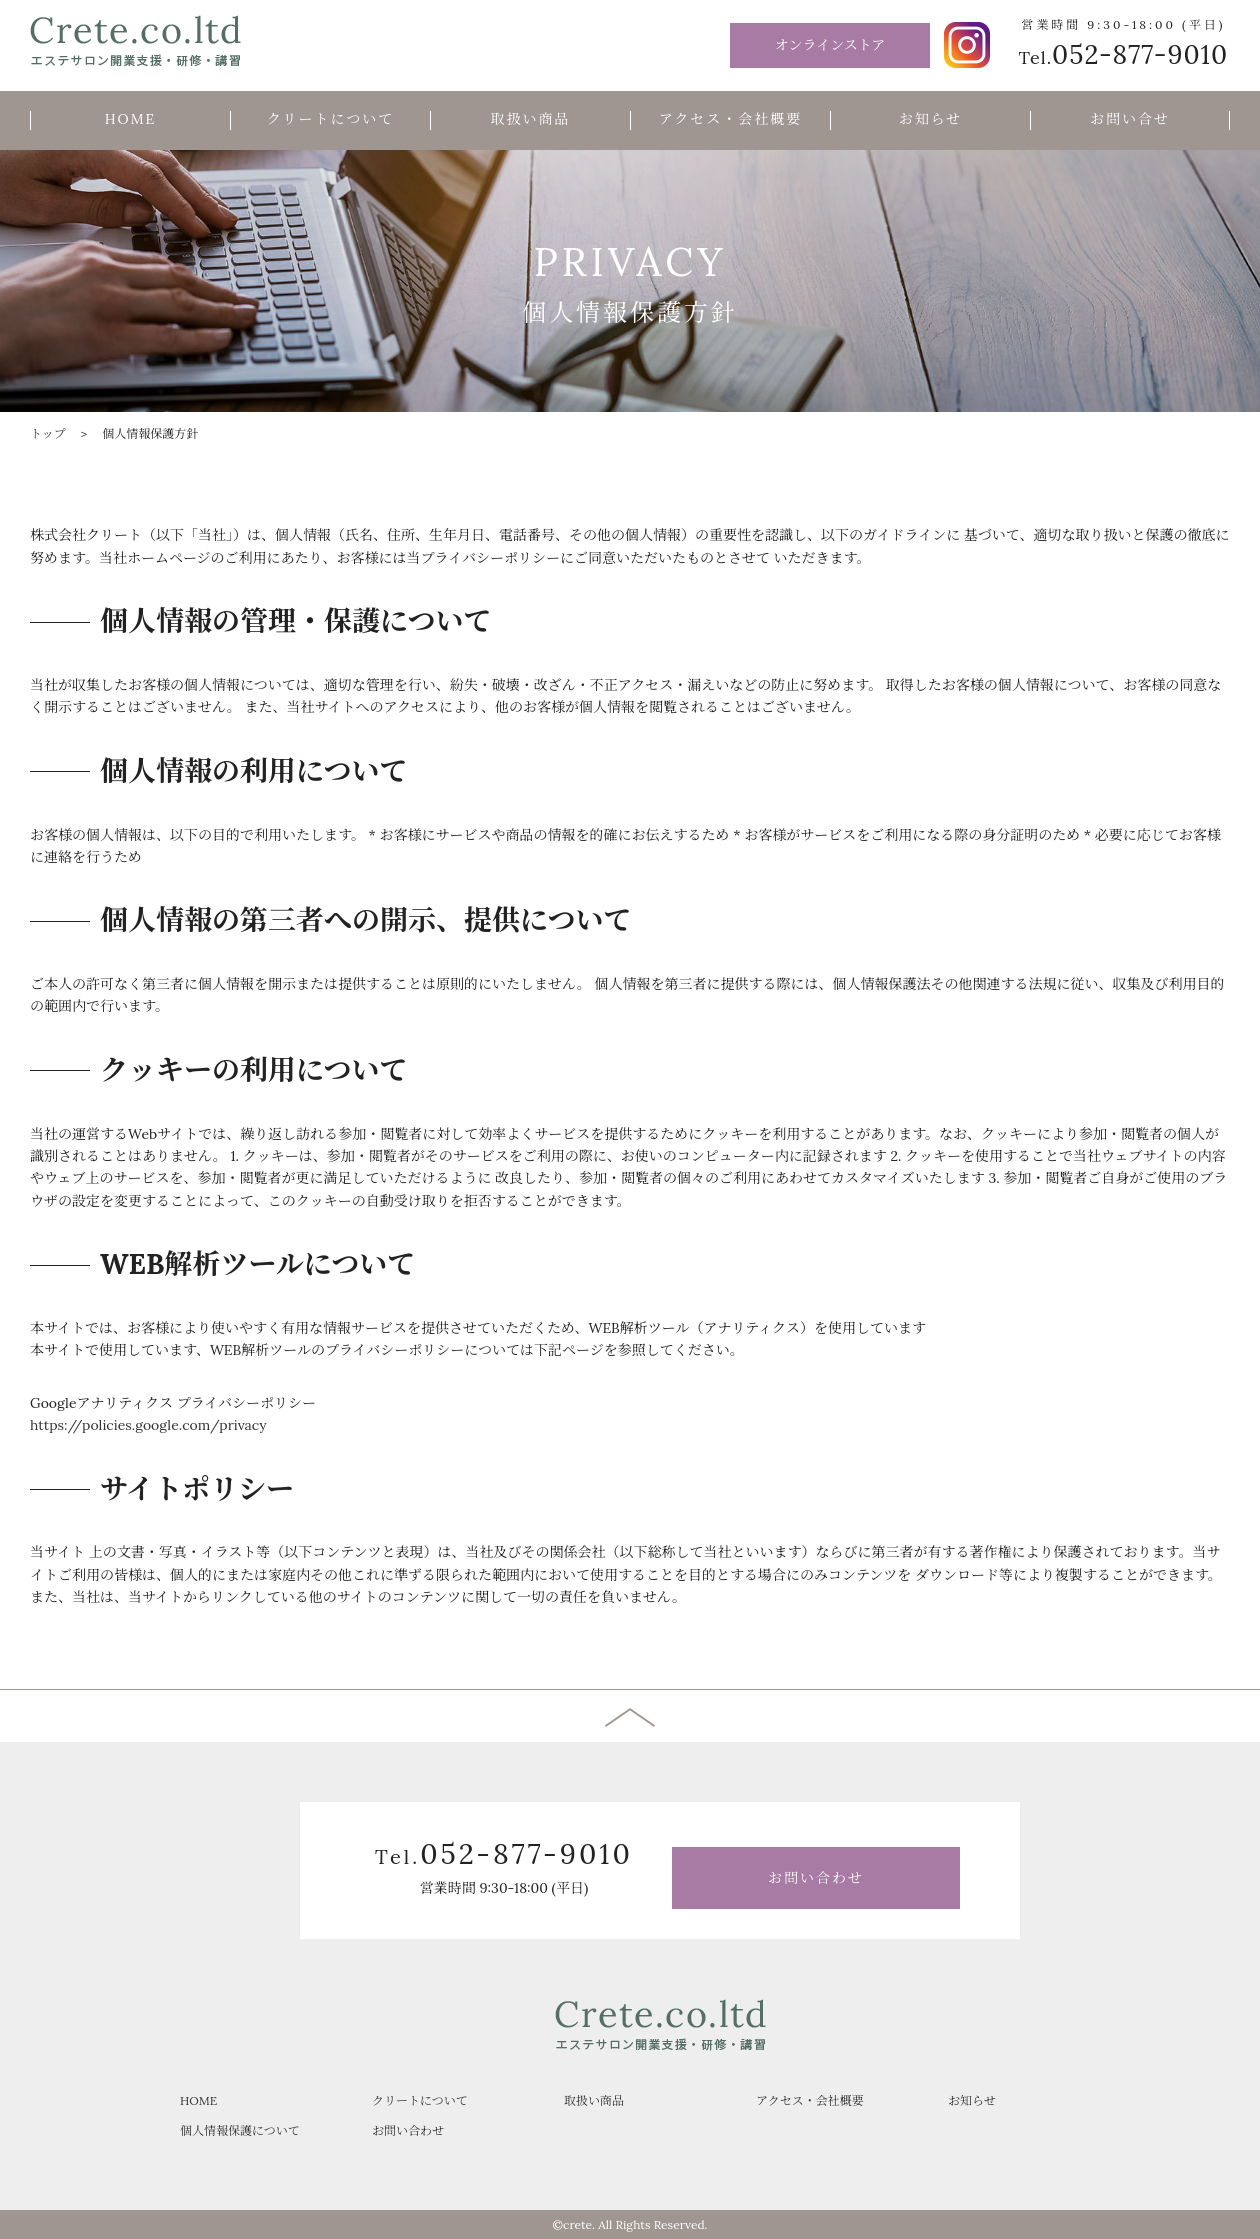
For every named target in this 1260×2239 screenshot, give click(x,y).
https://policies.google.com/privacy (148, 1425)
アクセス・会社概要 (731, 119)
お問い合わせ (816, 1878)
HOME (130, 119)
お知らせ (931, 119)
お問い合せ (1130, 119)
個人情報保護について (240, 2130)
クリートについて (331, 119)
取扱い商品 (531, 119)
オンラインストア (830, 45)
